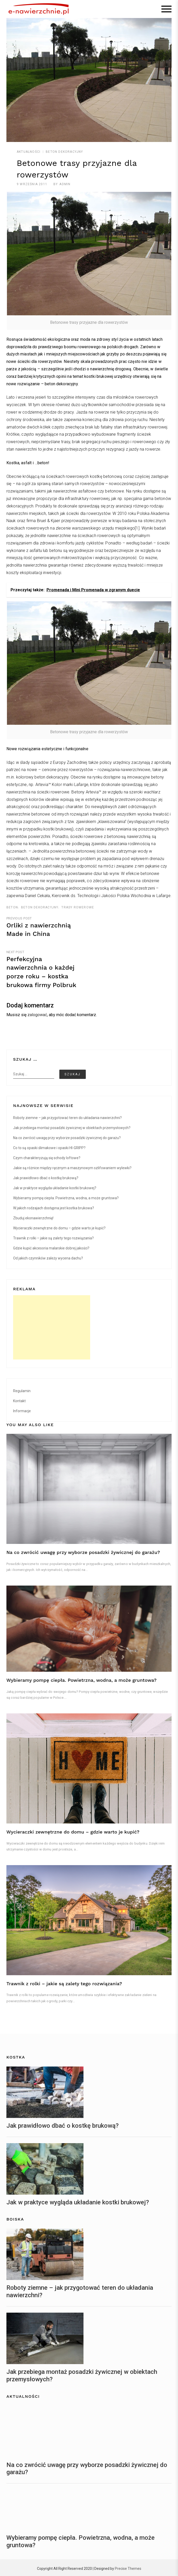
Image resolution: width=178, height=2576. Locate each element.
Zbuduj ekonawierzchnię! (33, 1218)
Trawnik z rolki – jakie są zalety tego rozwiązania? (53, 1238)
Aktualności (28, 151)
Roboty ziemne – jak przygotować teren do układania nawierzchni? (67, 1118)
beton (12, 907)
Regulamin (22, 1391)
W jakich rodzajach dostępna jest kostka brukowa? (53, 1208)
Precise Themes (128, 2568)
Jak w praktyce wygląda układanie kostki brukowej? (54, 1188)
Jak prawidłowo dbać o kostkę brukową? (45, 1178)
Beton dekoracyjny (64, 151)
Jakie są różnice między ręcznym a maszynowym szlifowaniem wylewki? (72, 1168)
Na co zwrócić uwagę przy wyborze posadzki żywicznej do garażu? (67, 1138)
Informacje (22, 1411)
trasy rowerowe (77, 907)
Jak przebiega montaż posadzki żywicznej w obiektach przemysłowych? (71, 1128)
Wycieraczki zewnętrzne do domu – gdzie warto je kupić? (59, 1228)
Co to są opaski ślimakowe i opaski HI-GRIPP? (49, 1148)
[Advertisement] (51, 1327)
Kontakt (19, 1401)
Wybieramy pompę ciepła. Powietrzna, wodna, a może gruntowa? (66, 1198)
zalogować (37, 1014)
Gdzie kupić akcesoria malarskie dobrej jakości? (51, 1248)
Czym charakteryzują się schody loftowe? (46, 1158)
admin (64, 184)
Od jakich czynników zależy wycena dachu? (48, 1258)
